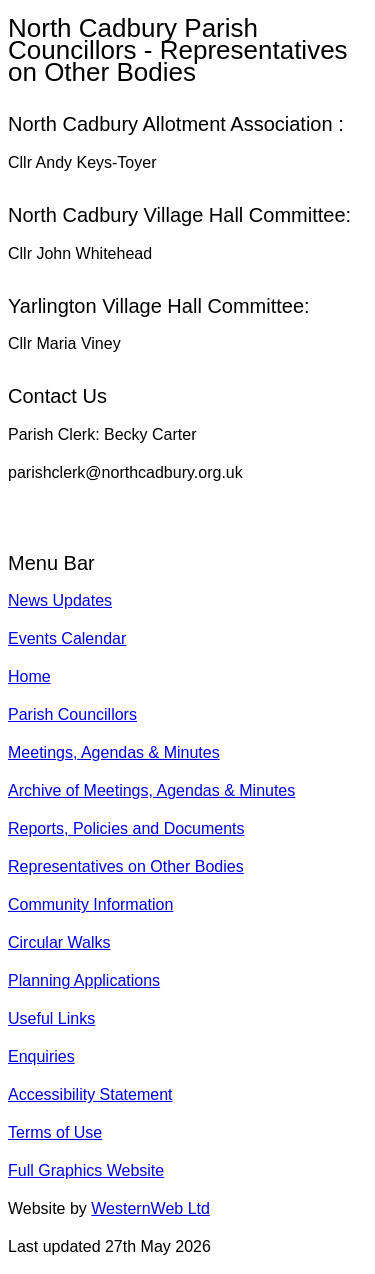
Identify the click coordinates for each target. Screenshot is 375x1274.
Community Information (90, 904)
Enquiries (41, 1056)
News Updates (60, 600)
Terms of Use (55, 1132)
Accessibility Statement (90, 1094)
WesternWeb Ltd (150, 1208)
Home (29, 676)
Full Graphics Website (86, 1170)
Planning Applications (84, 980)
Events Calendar (67, 638)
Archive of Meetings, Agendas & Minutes (151, 790)
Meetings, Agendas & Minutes (114, 752)
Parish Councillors (72, 714)
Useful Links (51, 1018)
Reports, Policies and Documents (126, 828)
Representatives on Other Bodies (126, 866)
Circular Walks (59, 942)
